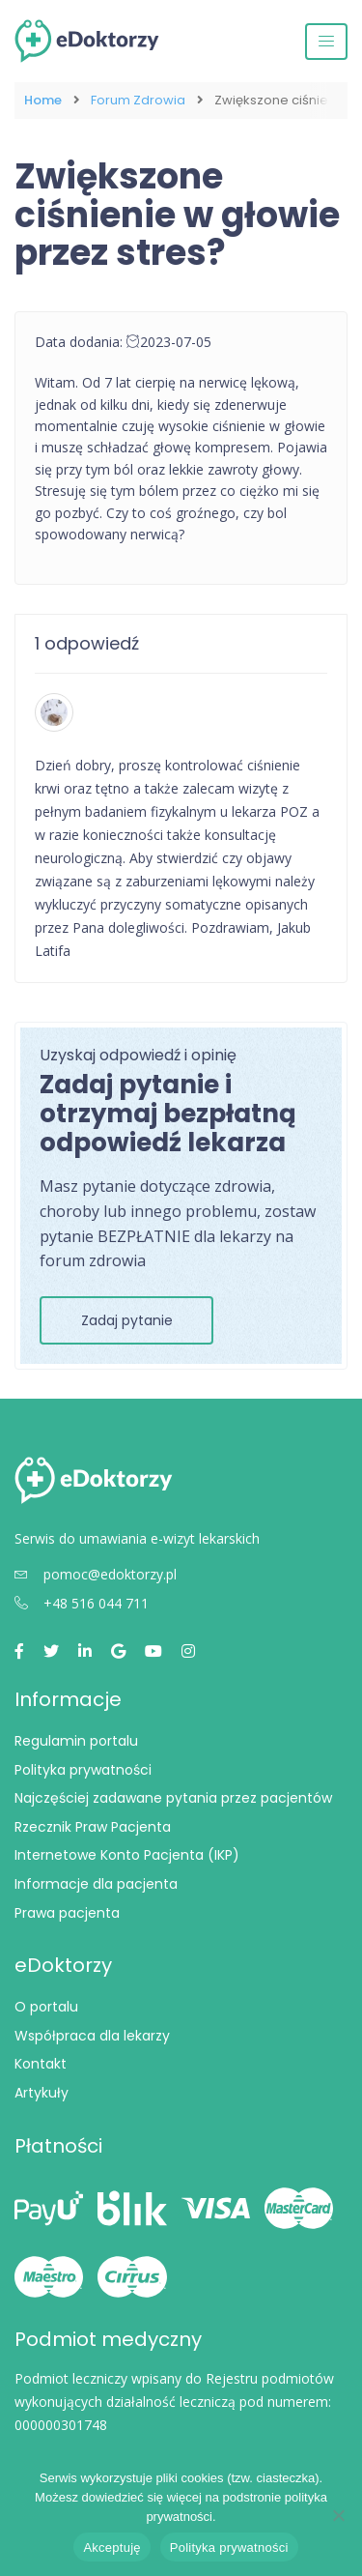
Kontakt (40, 2063)
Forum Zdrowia (138, 100)
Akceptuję (111, 2547)
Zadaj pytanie (127, 1320)
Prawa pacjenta (67, 1913)
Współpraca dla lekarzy (92, 2035)
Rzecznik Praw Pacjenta (92, 1827)
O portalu (46, 2006)
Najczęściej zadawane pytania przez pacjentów (173, 1798)
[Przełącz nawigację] (326, 41)
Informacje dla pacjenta (96, 1884)
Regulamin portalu (76, 1741)
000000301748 (60, 2425)
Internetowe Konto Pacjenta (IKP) (126, 1855)
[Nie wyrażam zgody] (338, 2515)
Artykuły (41, 2092)
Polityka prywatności (83, 1770)
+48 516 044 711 (81, 1603)
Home (43, 100)
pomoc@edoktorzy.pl (95, 1574)
